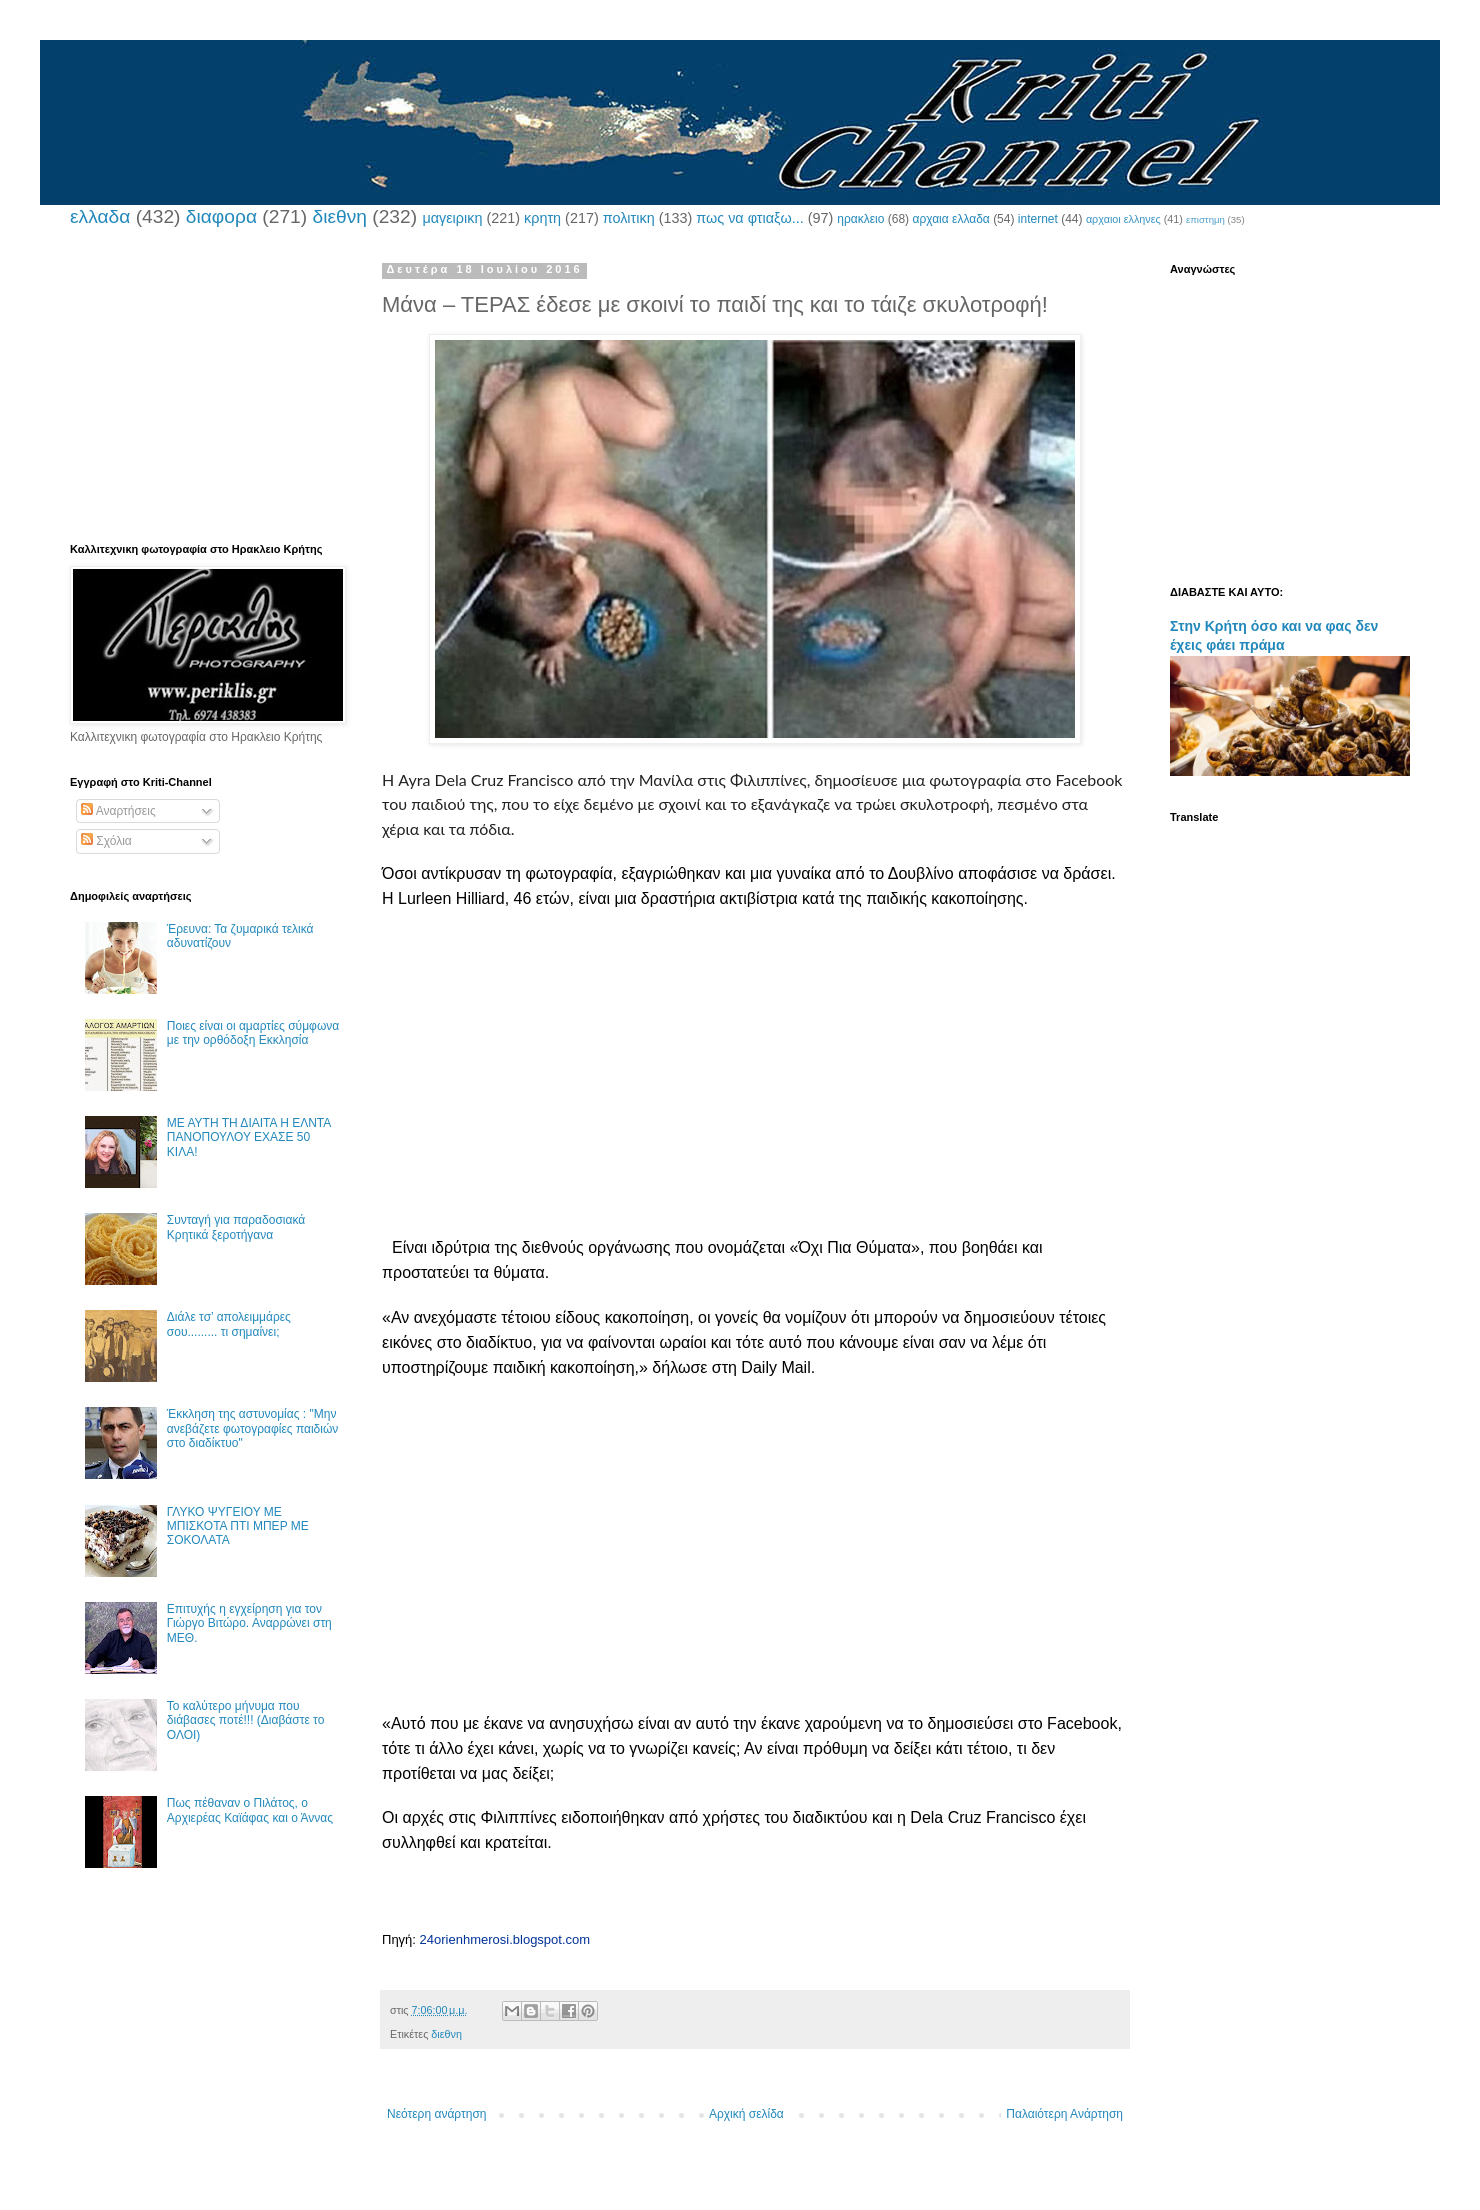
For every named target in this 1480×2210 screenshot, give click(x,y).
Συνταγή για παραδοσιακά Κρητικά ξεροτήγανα (236, 1227)
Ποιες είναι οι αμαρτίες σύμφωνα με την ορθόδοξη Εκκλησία (253, 1033)
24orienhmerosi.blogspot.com (505, 1939)
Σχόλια (106, 841)
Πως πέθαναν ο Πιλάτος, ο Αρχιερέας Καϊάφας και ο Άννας (250, 1810)
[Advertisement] (755, 1096)
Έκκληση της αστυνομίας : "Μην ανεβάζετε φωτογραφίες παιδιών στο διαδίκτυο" (253, 1428)
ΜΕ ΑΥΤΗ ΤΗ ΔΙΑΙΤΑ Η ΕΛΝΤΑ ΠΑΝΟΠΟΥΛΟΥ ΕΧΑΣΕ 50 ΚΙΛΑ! (249, 1137)
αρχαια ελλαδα (950, 219)
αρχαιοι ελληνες (1123, 219)
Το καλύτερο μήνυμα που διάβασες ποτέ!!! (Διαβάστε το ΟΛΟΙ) (246, 1720)
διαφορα (221, 216)
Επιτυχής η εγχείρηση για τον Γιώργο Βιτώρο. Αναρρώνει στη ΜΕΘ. (249, 1623)
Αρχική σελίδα (746, 2114)
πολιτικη (629, 218)
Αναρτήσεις (118, 811)
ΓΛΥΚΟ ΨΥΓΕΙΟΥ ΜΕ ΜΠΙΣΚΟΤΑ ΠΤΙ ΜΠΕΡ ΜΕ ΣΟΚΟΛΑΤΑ (238, 1526)
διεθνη (339, 216)
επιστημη (1205, 219)
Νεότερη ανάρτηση (436, 2114)
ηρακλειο (860, 219)
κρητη (542, 218)
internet (1038, 219)
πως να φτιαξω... (749, 218)
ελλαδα (100, 216)
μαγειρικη (452, 218)
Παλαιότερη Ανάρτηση (1064, 2114)
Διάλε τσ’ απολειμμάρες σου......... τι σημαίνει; (229, 1324)
